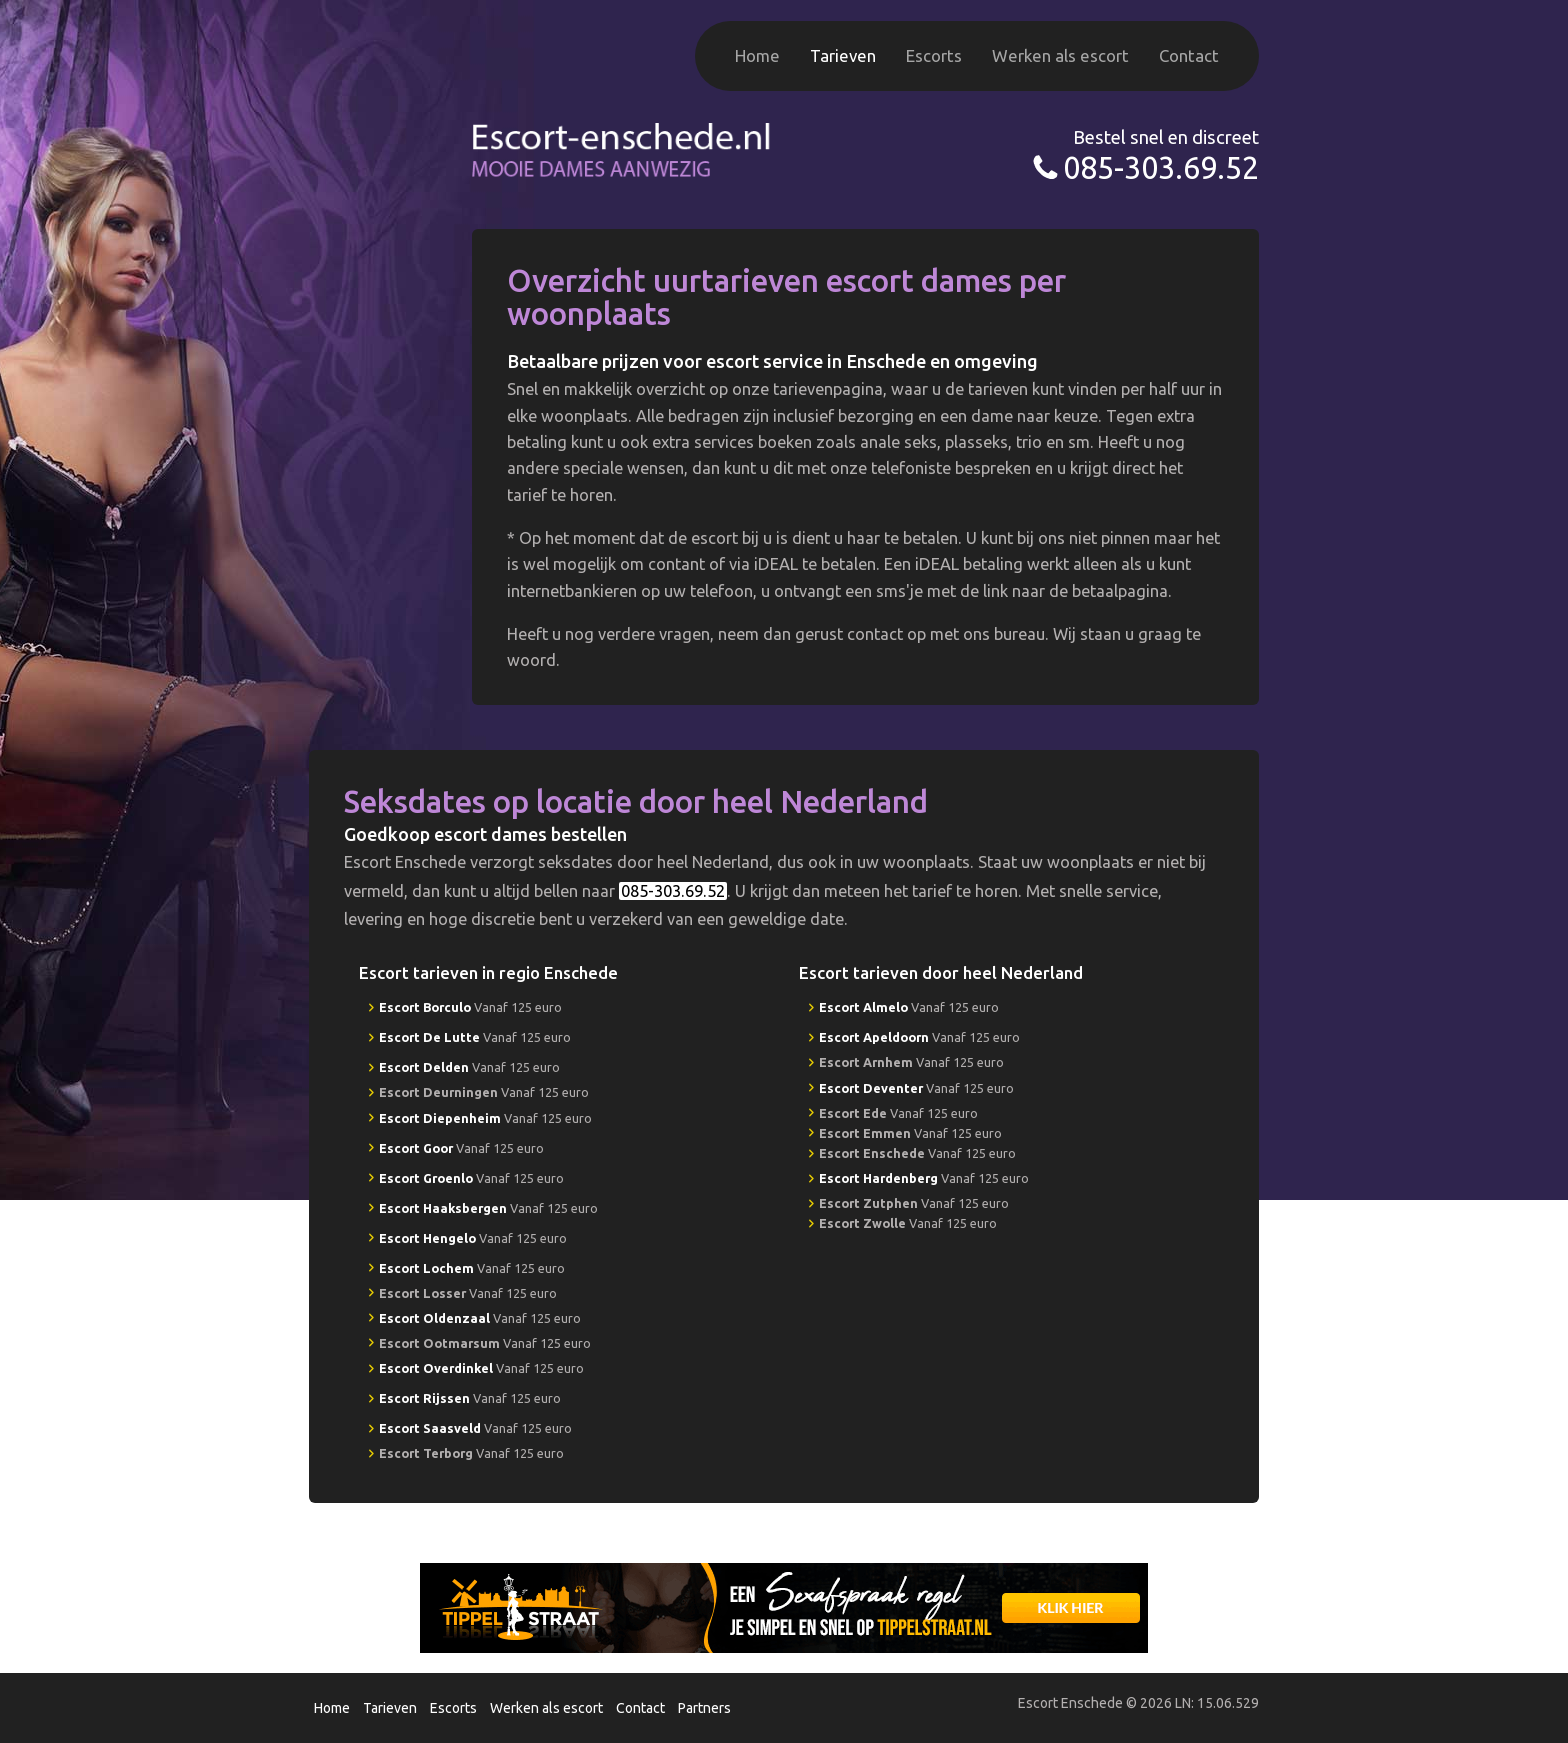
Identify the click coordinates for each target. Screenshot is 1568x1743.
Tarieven (843, 55)
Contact (1189, 55)
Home (757, 55)
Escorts (934, 55)
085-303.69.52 (1161, 167)
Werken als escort (1060, 55)
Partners (704, 1708)
